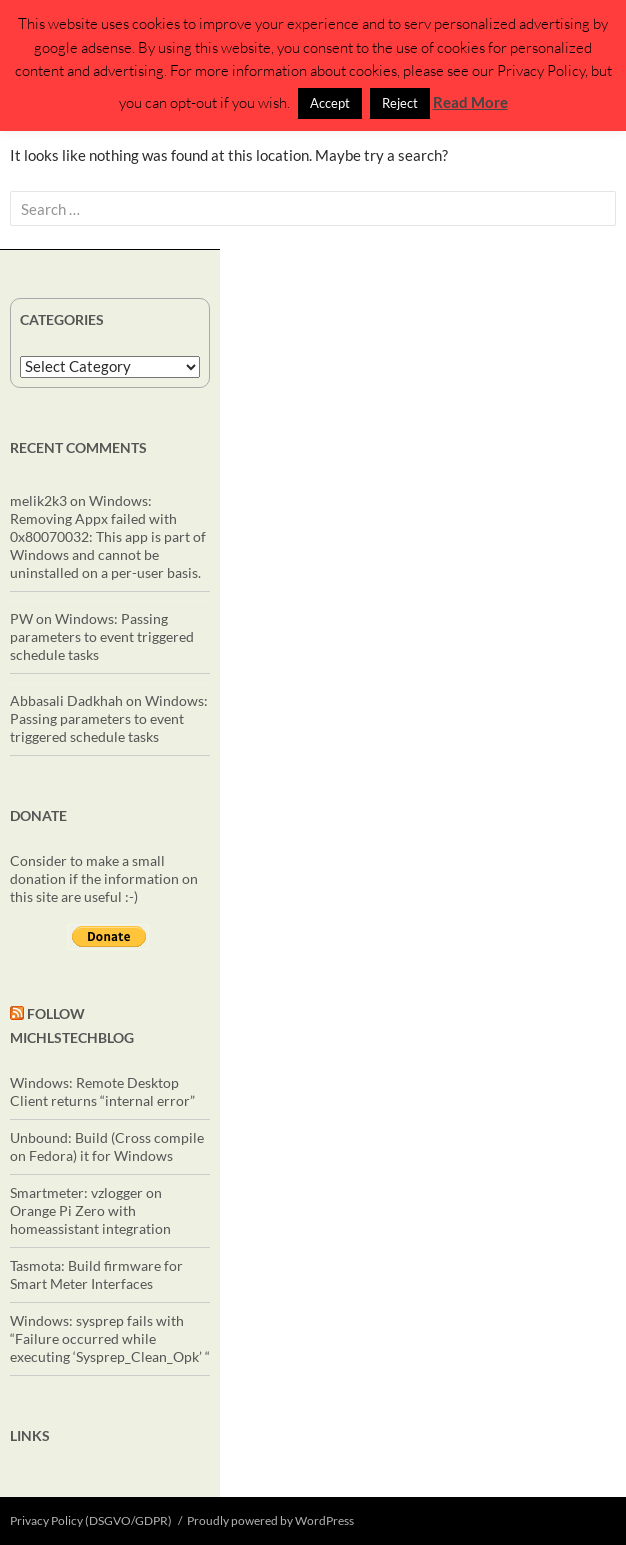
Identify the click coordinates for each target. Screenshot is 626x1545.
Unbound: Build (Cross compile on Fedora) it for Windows (107, 1146)
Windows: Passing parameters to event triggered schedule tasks (102, 636)
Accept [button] (330, 103)
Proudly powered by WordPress (270, 1520)
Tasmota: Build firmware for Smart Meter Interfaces (96, 1274)
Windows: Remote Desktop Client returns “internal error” (102, 1091)
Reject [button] (400, 103)
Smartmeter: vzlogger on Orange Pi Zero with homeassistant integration (90, 1210)
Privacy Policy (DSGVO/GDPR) (91, 1520)
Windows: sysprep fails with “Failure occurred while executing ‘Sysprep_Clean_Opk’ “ (110, 1338)
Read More (470, 102)
